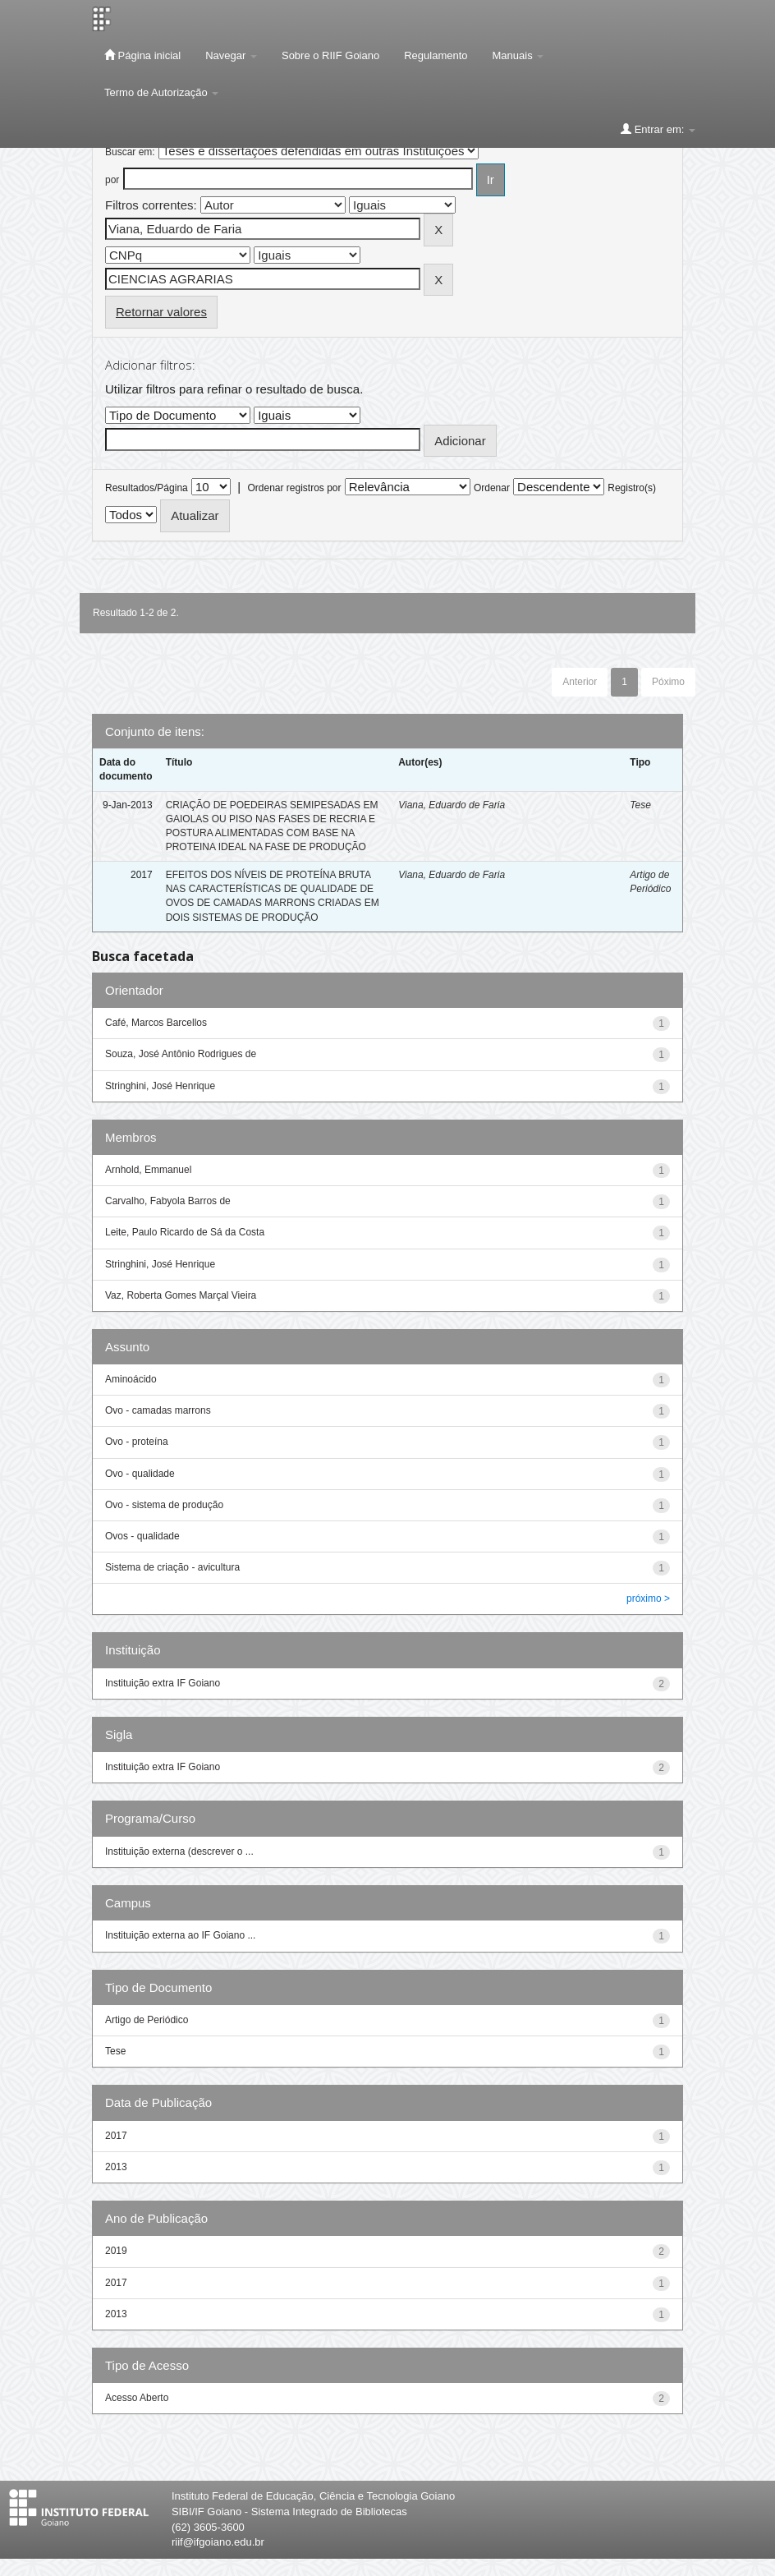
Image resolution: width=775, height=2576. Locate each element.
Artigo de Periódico (146, 2020)
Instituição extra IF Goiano (162, 1683)
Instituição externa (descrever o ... (179, 1851)
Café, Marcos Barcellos (156, 1022)
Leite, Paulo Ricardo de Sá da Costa (184, 1232)
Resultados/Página (146, 488)
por (112, 180)
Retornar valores (161, 312)
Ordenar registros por (294, 488)
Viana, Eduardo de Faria (451, 805)
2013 (116, 2167)
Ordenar (492, 488)
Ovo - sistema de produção (164, 1505)
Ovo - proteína (136, 1441)
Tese (640, 805)
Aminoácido (131, 1379)
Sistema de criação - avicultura (172, 1567)
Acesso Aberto (136, 2398)
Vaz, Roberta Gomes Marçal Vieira (180, 1295)
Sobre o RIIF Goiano (330, 55)
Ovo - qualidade (140, 1473)
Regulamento (435, 55)
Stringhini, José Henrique (160, 1086)
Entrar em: (658, 129)
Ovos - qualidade (142, 1536)
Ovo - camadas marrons (158, 1410)
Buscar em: (130, 152)
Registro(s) (632, 488)
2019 (116, 2250)
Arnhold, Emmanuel (148, 1169)
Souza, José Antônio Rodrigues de (180, 1054)
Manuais (518, 55)
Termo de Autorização (161, 92)
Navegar (231, 55)
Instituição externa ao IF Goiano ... (180, 1935)
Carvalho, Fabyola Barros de (168, 1201)
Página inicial (142, 55)
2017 (116, 2135)
